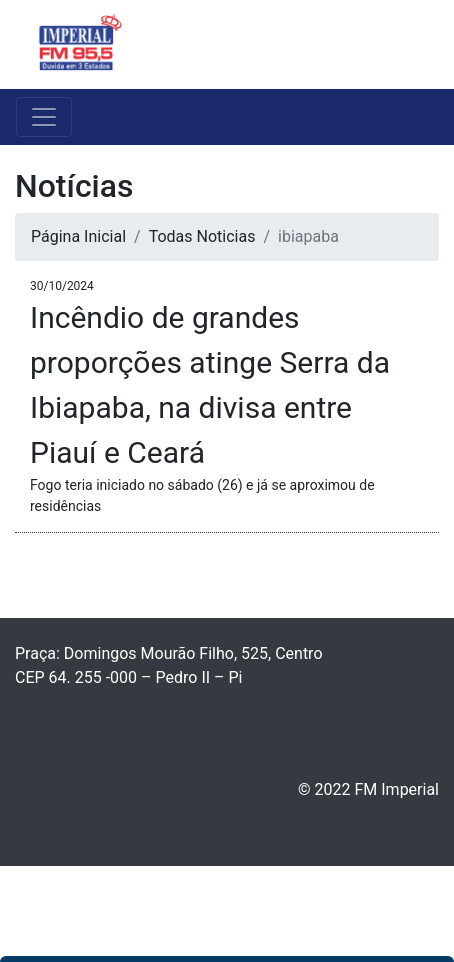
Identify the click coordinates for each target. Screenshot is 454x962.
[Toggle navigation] (410, 45)
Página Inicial (78, 236)
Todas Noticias (202, 236)
